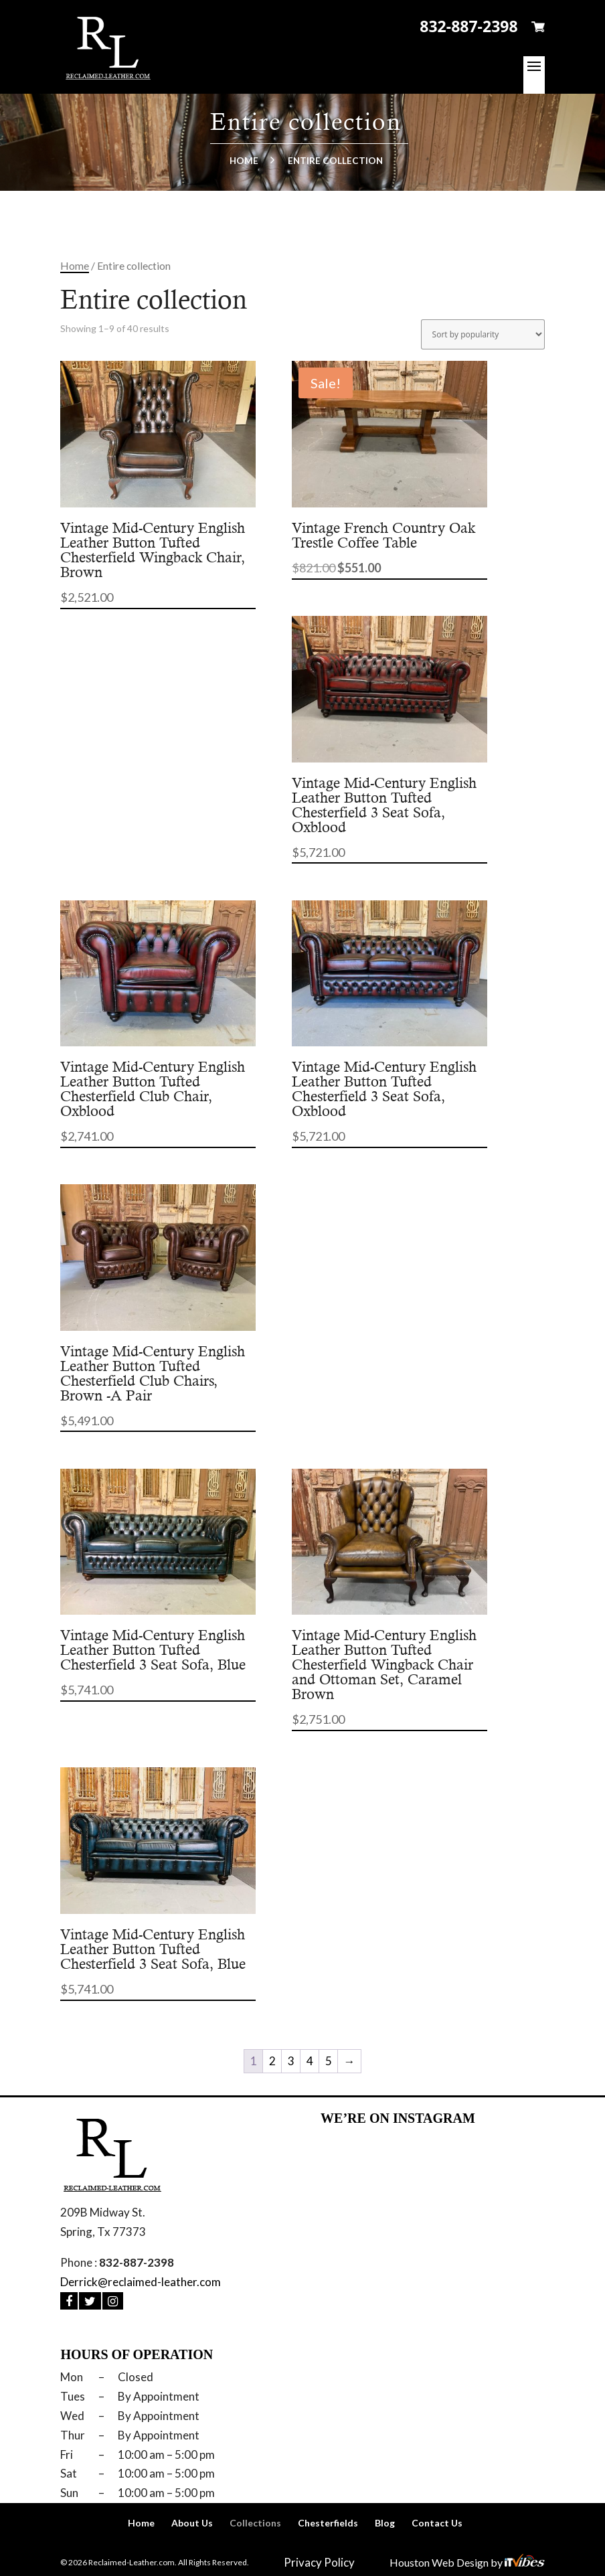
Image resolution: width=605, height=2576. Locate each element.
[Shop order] (483, 334)
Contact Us (437, 2522)
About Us (192, 2522)
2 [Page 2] (272, 2061)
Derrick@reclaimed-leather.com (140, 2282)
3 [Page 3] (291, 2061)
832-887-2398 (468, 26)
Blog (385, 2522)
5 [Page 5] (328, 2061)
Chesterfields (328, 2522)
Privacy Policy (319, 2562)
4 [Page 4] (310, 2061)
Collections (255, 2522)
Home (244, 160)
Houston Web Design (440, 2562)
